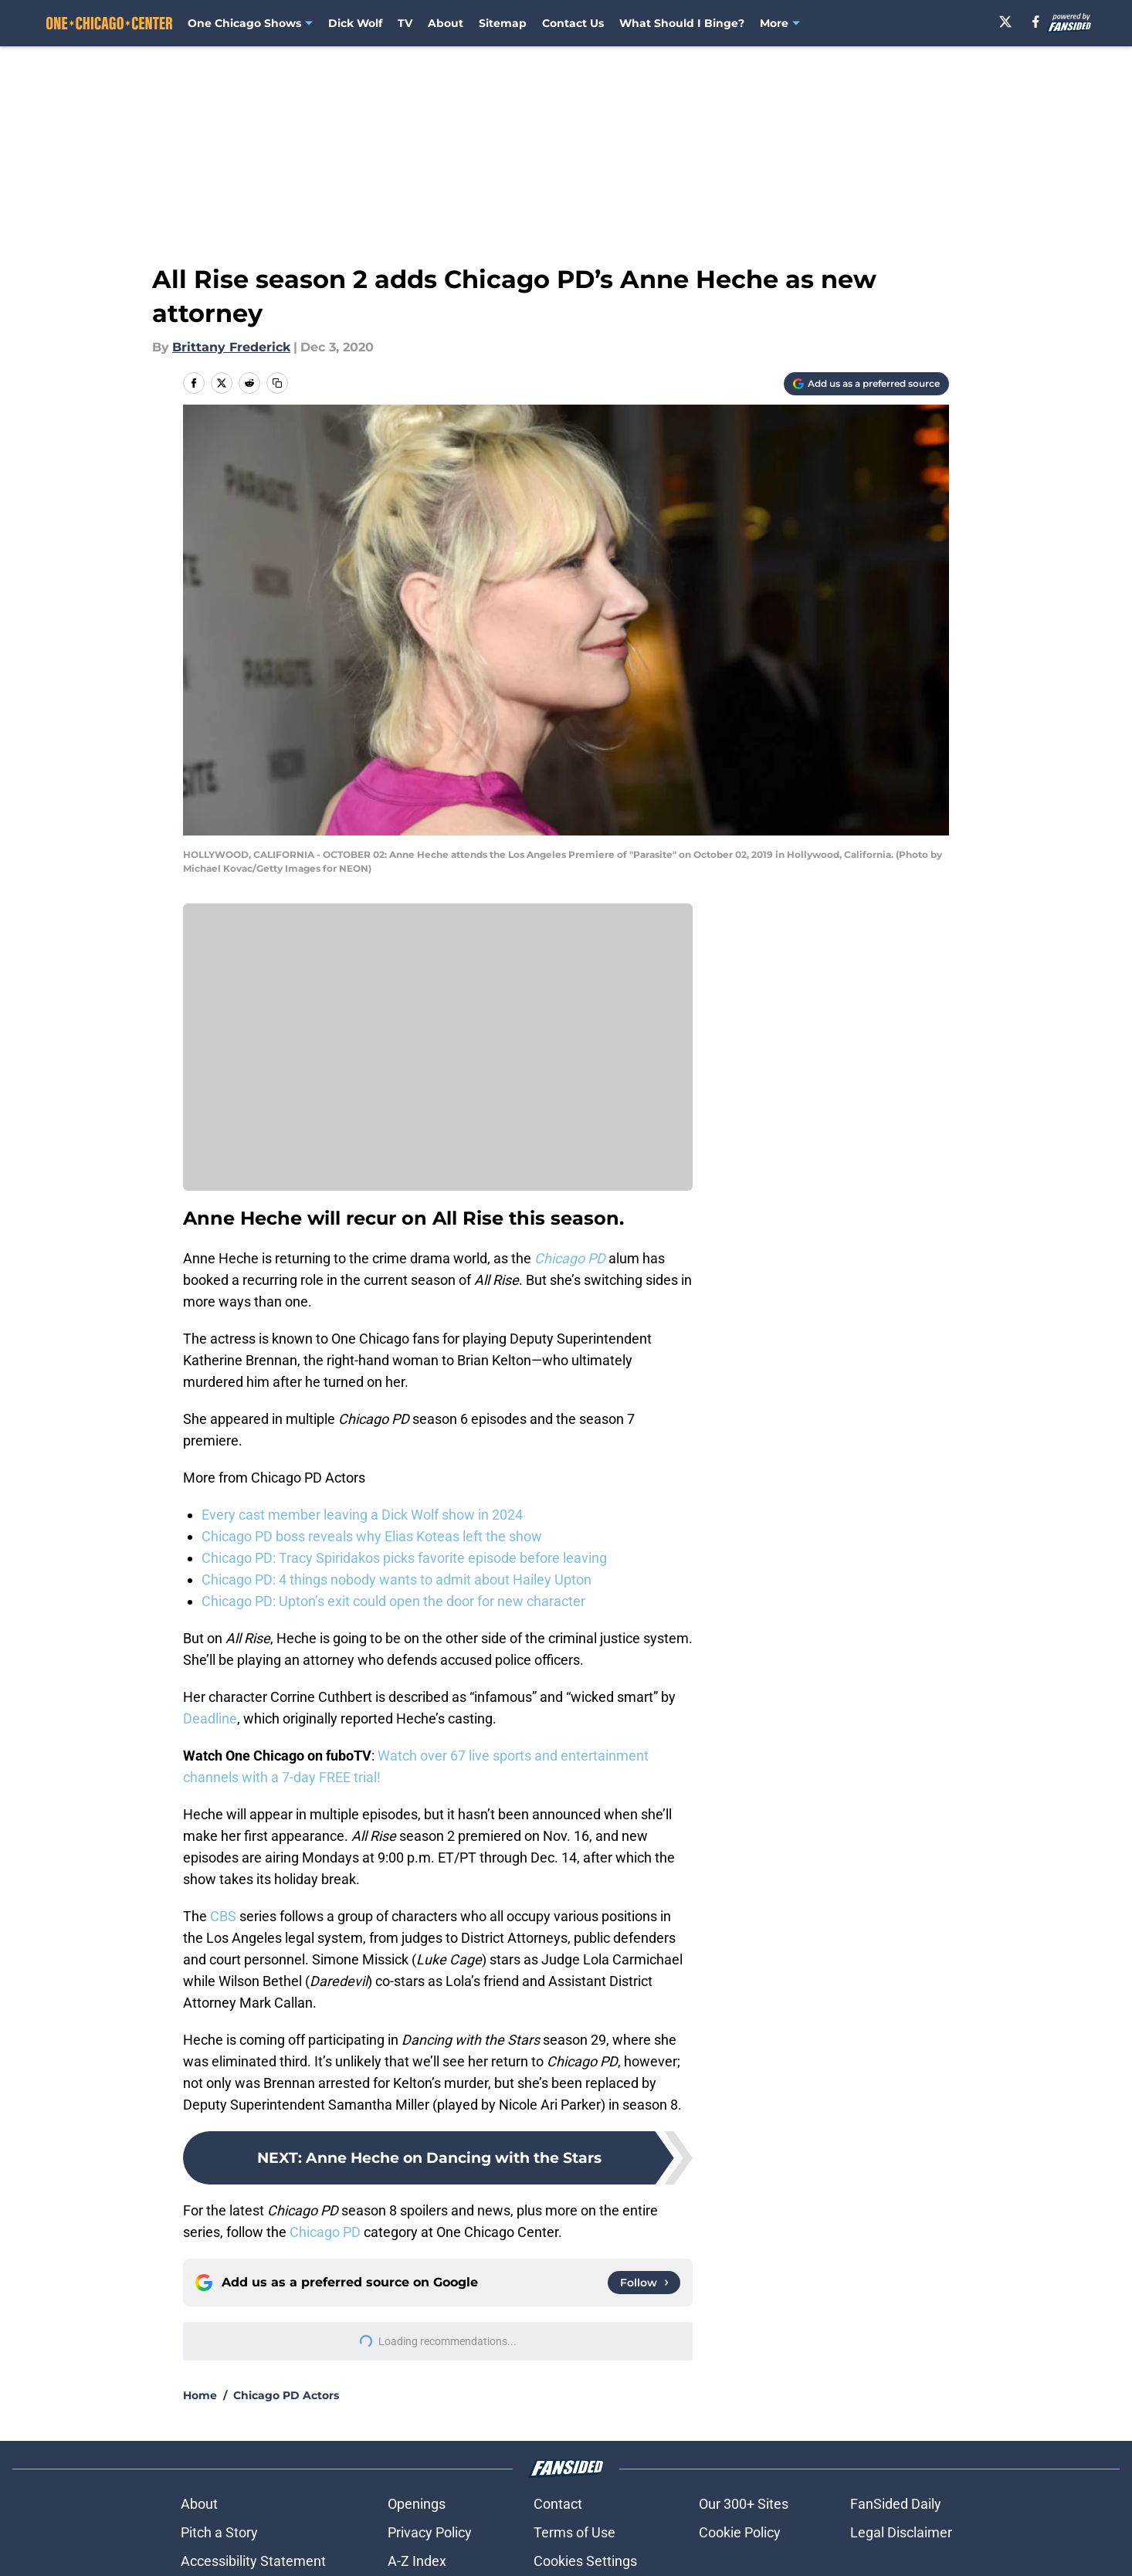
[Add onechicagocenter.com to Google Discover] (866, 383)
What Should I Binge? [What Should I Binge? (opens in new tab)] (681, 23)
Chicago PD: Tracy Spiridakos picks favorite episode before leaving (404, 1558)
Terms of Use (574, 2532)
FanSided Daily (895, 2504)
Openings (417, 2504)
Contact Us (573, 23)
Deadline (210, 1718)
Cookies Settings (585, 2561)
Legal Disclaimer (901, 2532)
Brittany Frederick (231, 347)
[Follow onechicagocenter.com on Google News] (644, 2282)
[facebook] (1037, 21)
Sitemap (503, 23)
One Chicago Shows (244, 23)
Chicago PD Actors (286, 2395)
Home (200, 2395)
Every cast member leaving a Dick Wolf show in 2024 (362, 1515)
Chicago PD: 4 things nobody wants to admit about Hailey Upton (396, 1579)
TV (405, 23)
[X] (1006, 21)
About (445, 23)
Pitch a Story (219, 2532)
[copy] (277, 383)
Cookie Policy (740, 2532)
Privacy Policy (430, 2532)
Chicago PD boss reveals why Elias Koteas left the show (372, 1536)
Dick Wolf (355, 23)
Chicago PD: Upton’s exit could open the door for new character (393, 1601)
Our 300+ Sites (743, 2504)
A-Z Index (417, 2561)
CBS (223, 1916)
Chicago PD (325, 2232)
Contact (558, 2504)
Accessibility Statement (253, 2561)
